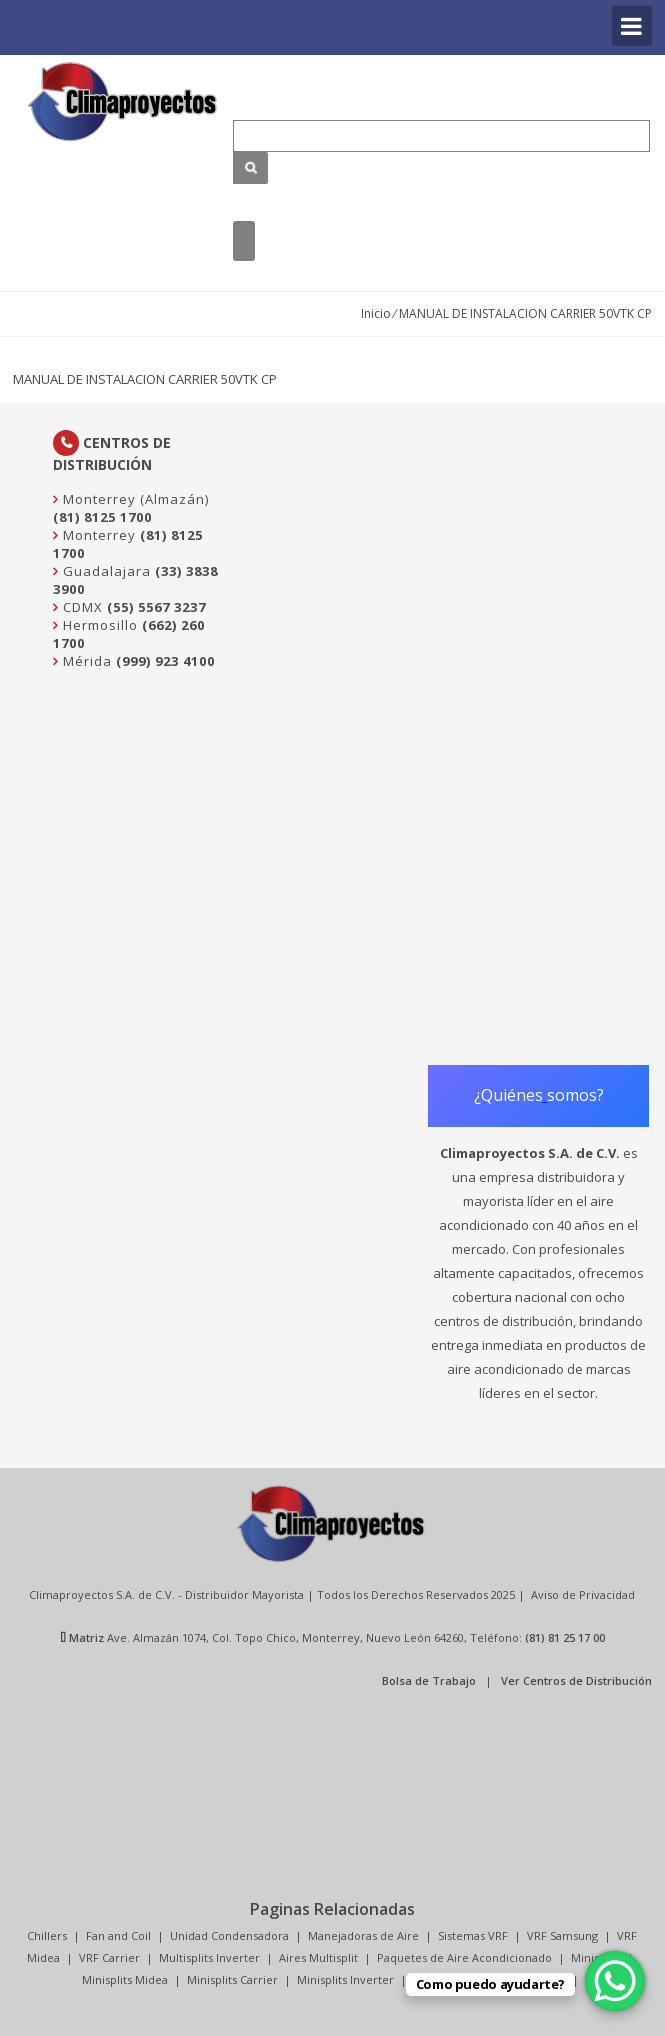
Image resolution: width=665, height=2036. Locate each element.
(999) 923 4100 (165, 661)
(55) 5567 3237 (156, 607)
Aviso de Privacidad (583, 1594)
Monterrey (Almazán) (134, 499)
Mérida (85, 661)
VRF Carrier (109, 1957)
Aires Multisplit (318, 1957)
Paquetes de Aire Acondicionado (464, 1957)
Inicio (376, 313)
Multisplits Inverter (209, 1957)
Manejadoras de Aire (363, 1935)
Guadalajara (105, 571)
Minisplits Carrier (232, 1979)
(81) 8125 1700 (102, 517)
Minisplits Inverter (345, 1979)
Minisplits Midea (125, 1979)
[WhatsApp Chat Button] (615, 1981)
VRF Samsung (562, 1935)
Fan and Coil (118, 1935)
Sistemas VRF (473, 1935)
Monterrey (97, 535)
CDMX (81, 607)
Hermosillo (98, 625)
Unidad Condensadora (229, 1935)
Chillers (47, 1935)
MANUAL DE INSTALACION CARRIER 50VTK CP (145, 379)
